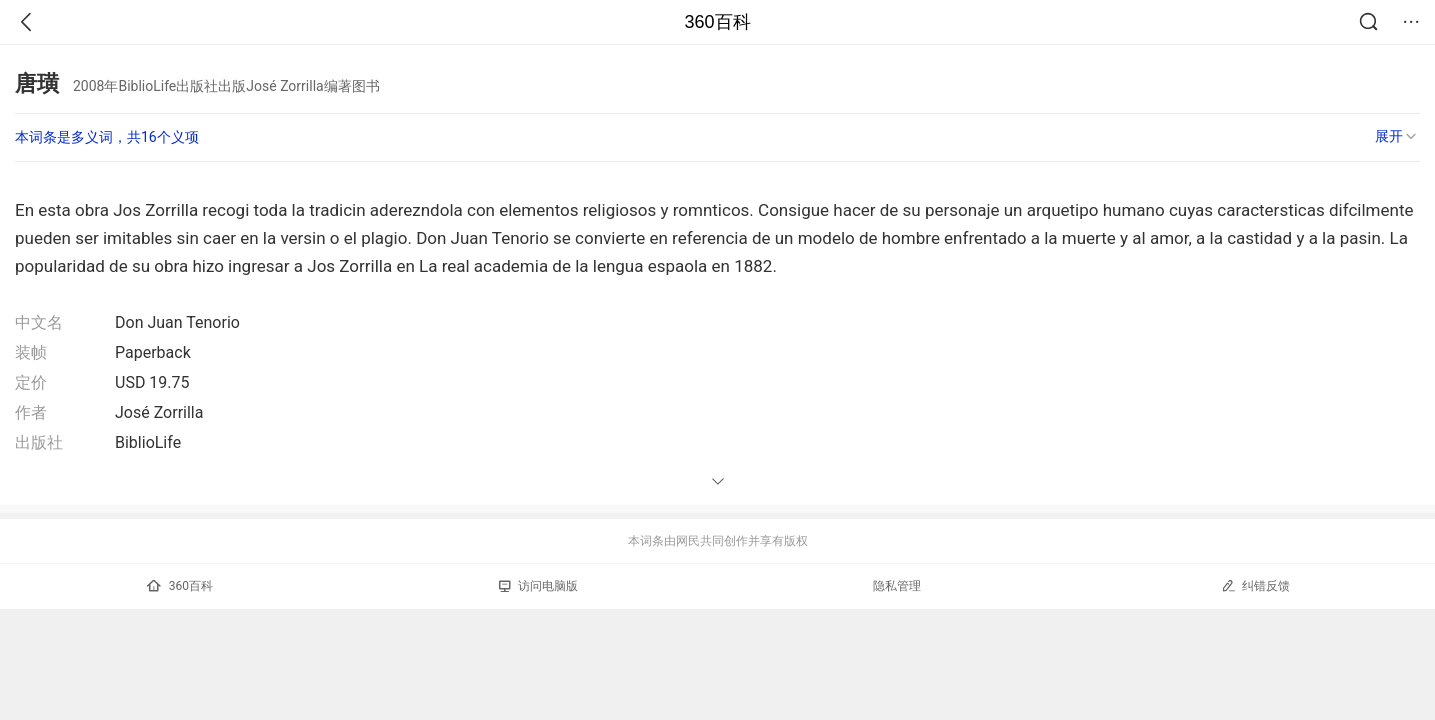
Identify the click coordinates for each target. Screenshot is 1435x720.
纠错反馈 (1255, 585)
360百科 (717, 22)
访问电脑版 (538, 586)
